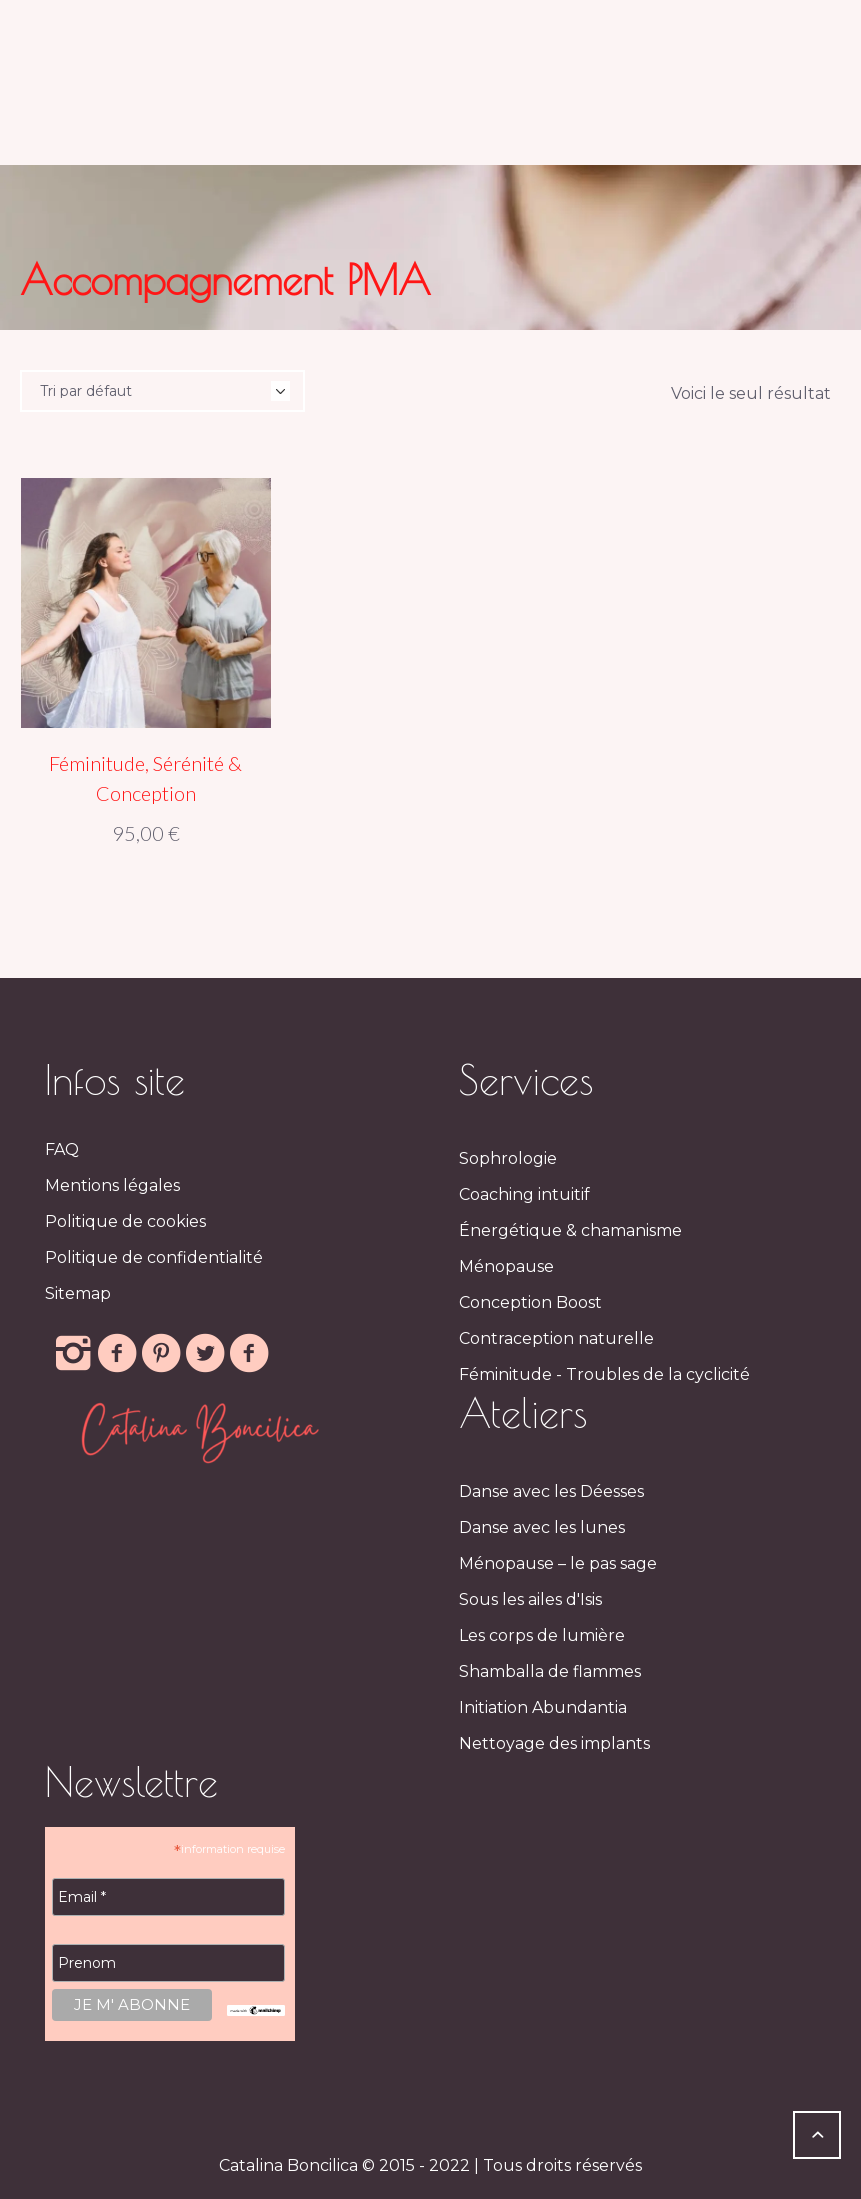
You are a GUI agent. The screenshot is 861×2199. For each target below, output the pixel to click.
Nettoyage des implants (554, 1743)
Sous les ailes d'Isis (530, 1599)
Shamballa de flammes (550, 1671)
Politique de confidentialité (154, 1257)
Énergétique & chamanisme (570, 1230)
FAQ (62, 1149)
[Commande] (162, 391)
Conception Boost (530, 1302)
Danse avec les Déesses (551, 1491)
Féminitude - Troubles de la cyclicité (604, 1374)
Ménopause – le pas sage (558, 1563)
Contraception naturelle (556, 1338)
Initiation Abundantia (543, 1707)
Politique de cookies (125, 1221)
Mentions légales (112, 1185)
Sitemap (78, 1293)
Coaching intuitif (524, 1194)
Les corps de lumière (542, 1635)
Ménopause (506, 1266)
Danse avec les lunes (542, 1527)
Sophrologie (508, 1158)
